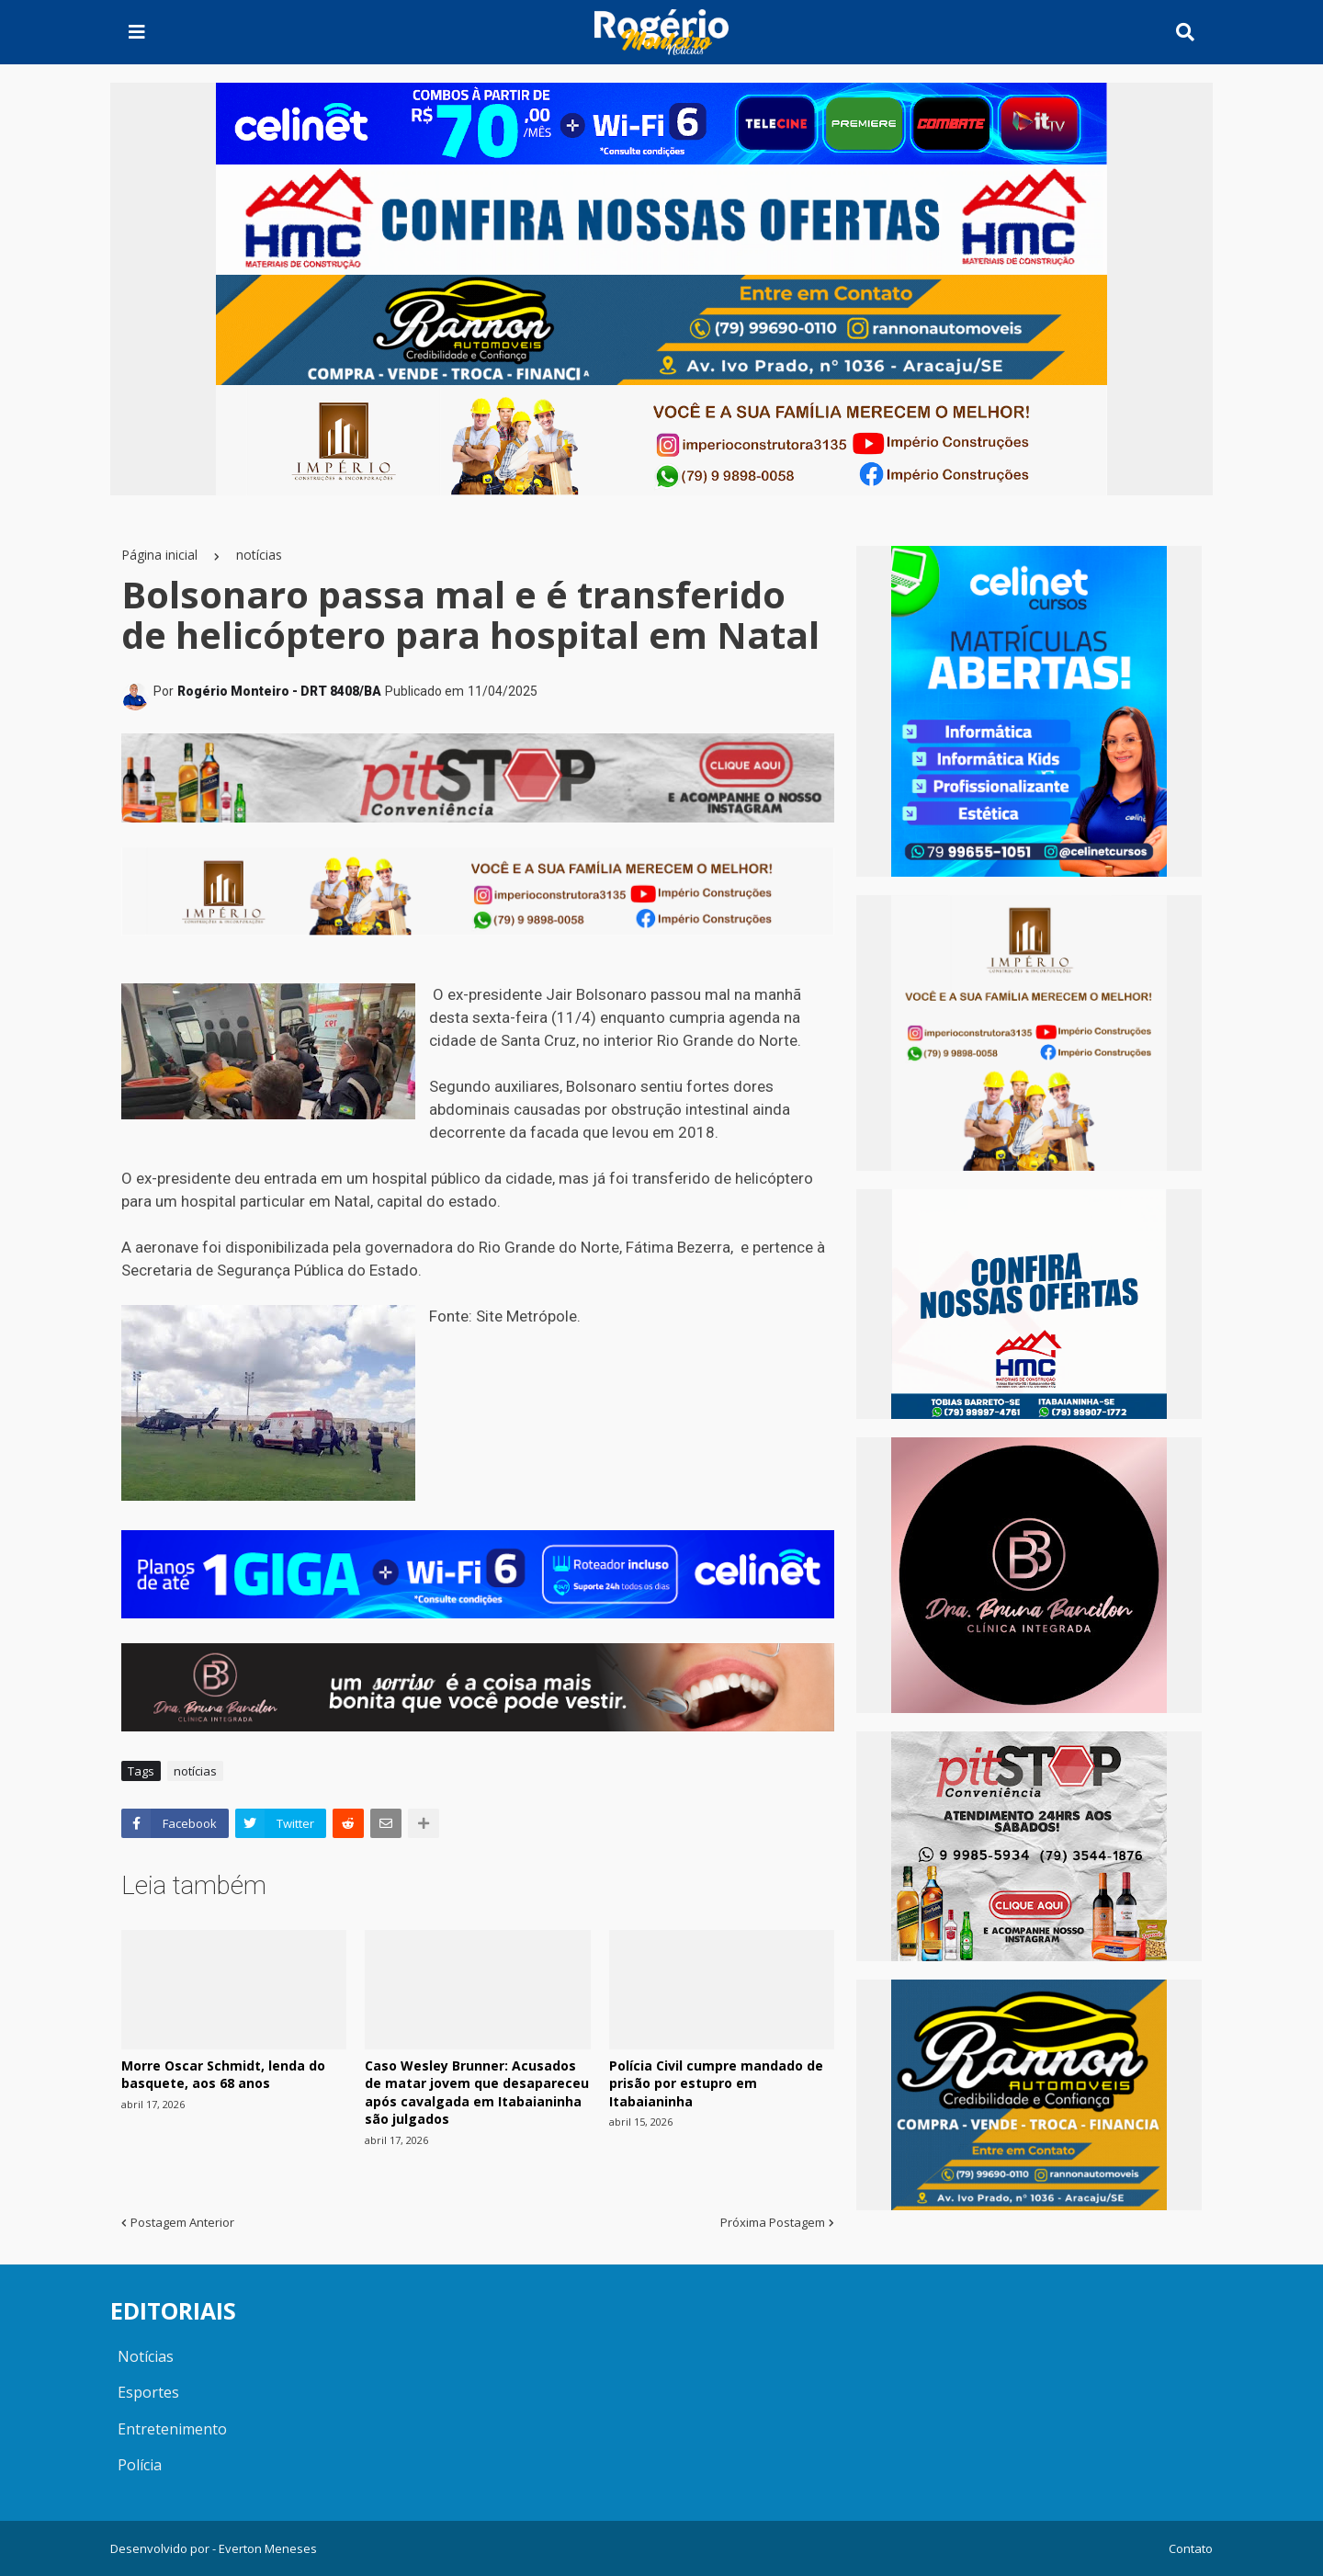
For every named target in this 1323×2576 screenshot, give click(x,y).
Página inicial (159, 554)
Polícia (140, 2465)
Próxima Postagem (772, 2222)
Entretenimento (172, 2429)
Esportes (148, 2392)
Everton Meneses (268, 2548)
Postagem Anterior (182, 2222)
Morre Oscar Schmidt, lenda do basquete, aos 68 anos (223, 2075)
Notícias (146, 2356)
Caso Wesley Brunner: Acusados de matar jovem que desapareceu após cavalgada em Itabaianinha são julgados (477, 2092)
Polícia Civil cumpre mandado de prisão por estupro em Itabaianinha (716, 2083)
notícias (259, 554)
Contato (1191, 2548)
